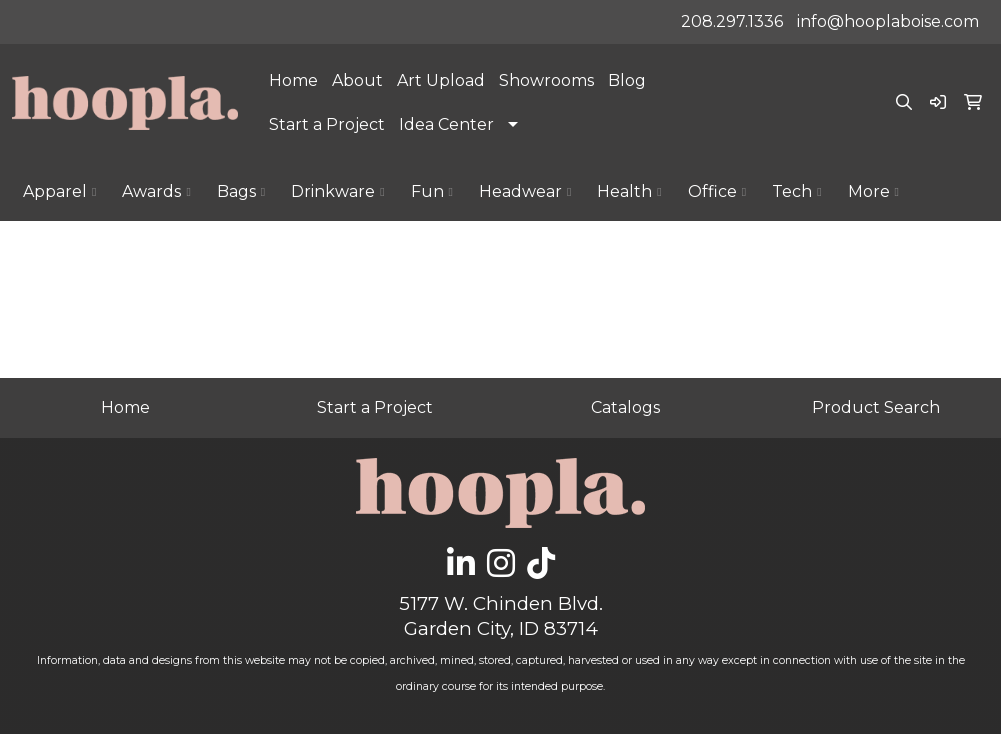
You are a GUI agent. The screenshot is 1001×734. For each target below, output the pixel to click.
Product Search (876, 407)
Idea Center (446, 124)
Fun (432, 192)
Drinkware (337, 192)
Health (629, 192)
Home (293, 80)
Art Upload (441, 80)
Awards (156, 192)
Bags (241, 192)
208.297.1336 (732, 21)
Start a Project (327, 124)
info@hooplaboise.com (888, 21)
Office (717, 192)
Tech (796, 192)
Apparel (59, 192)
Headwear (525, 192)
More (873, 192)
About (357, 80)
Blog (627, 80)
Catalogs (625, 407)
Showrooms (546, 80)
